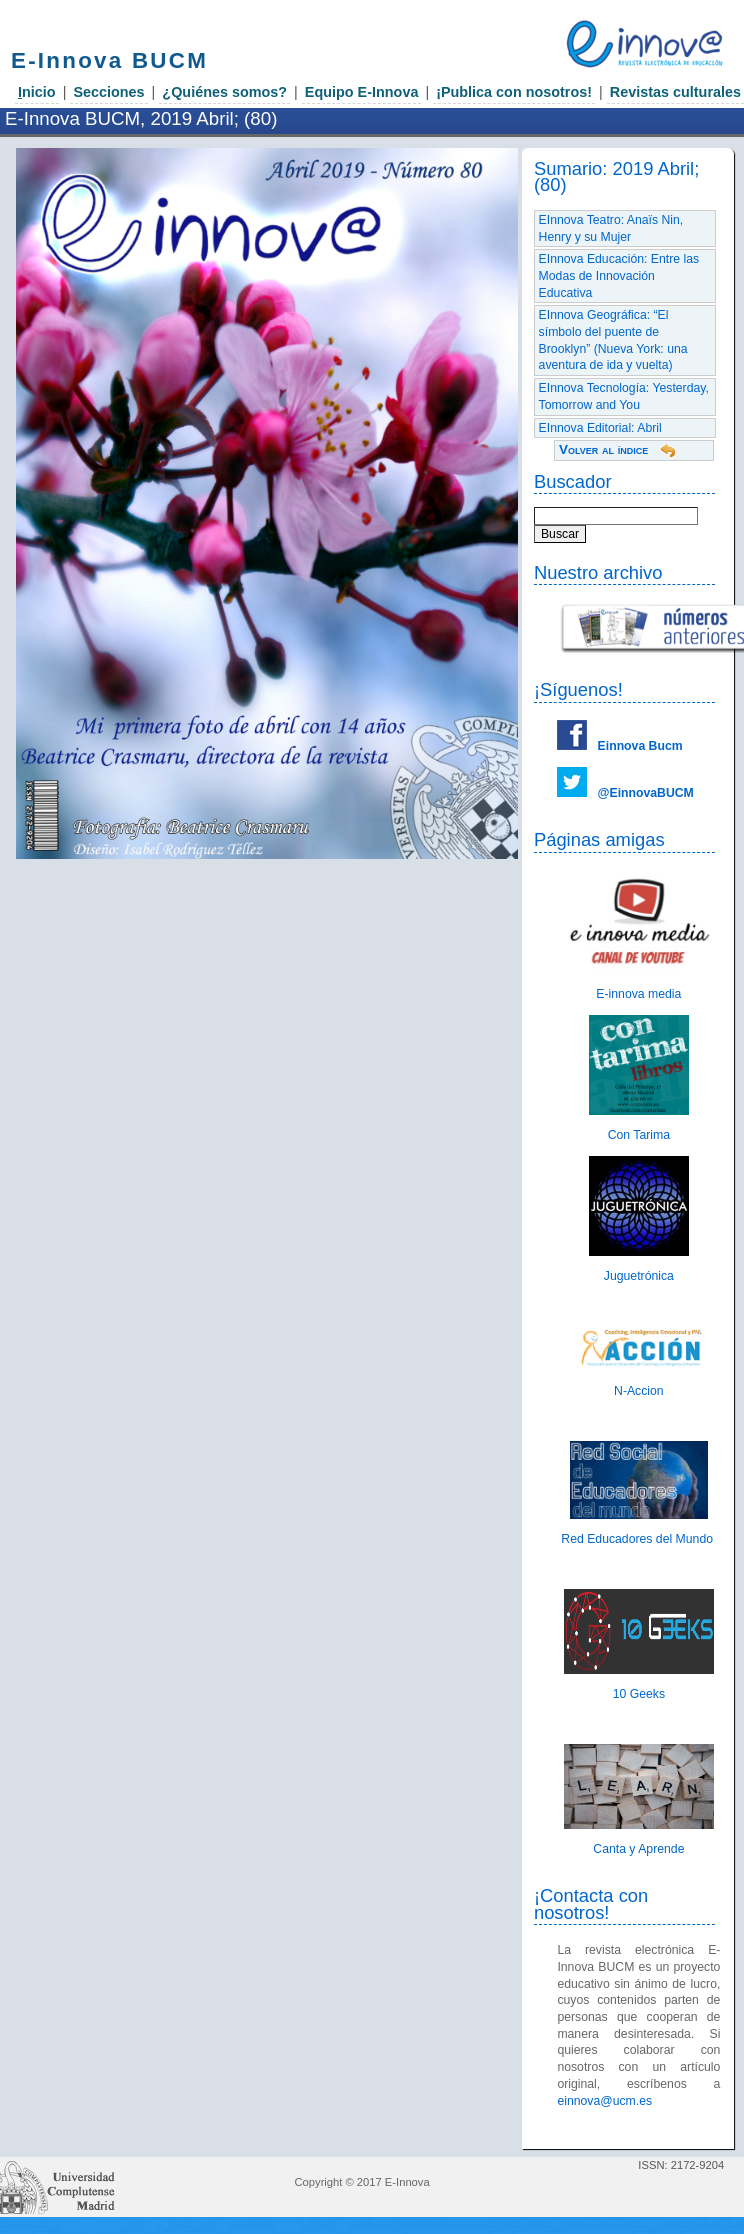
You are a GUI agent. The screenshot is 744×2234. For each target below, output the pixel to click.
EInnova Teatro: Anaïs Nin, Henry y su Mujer (611, 228)
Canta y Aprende (638, 1849)
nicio (37, 92)
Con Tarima (639, 1135)
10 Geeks (639, 1694)
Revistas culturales (675, 92)
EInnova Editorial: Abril (600, 428)
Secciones (108, 92)
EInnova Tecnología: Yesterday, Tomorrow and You (624, 396)
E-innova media (638, 994)
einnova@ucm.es (604, 2101)
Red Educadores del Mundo (638, 1539)
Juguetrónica (639, 1276)
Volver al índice (603, 449)
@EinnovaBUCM (646, 793)
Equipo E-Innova (362, 92)
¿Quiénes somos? (224, 92)
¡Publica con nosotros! (514, 92)
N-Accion (639, 1391)
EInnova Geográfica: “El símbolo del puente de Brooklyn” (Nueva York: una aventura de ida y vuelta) (613, 340)
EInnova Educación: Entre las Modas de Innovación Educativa (619, 275)
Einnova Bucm (640, 746)
